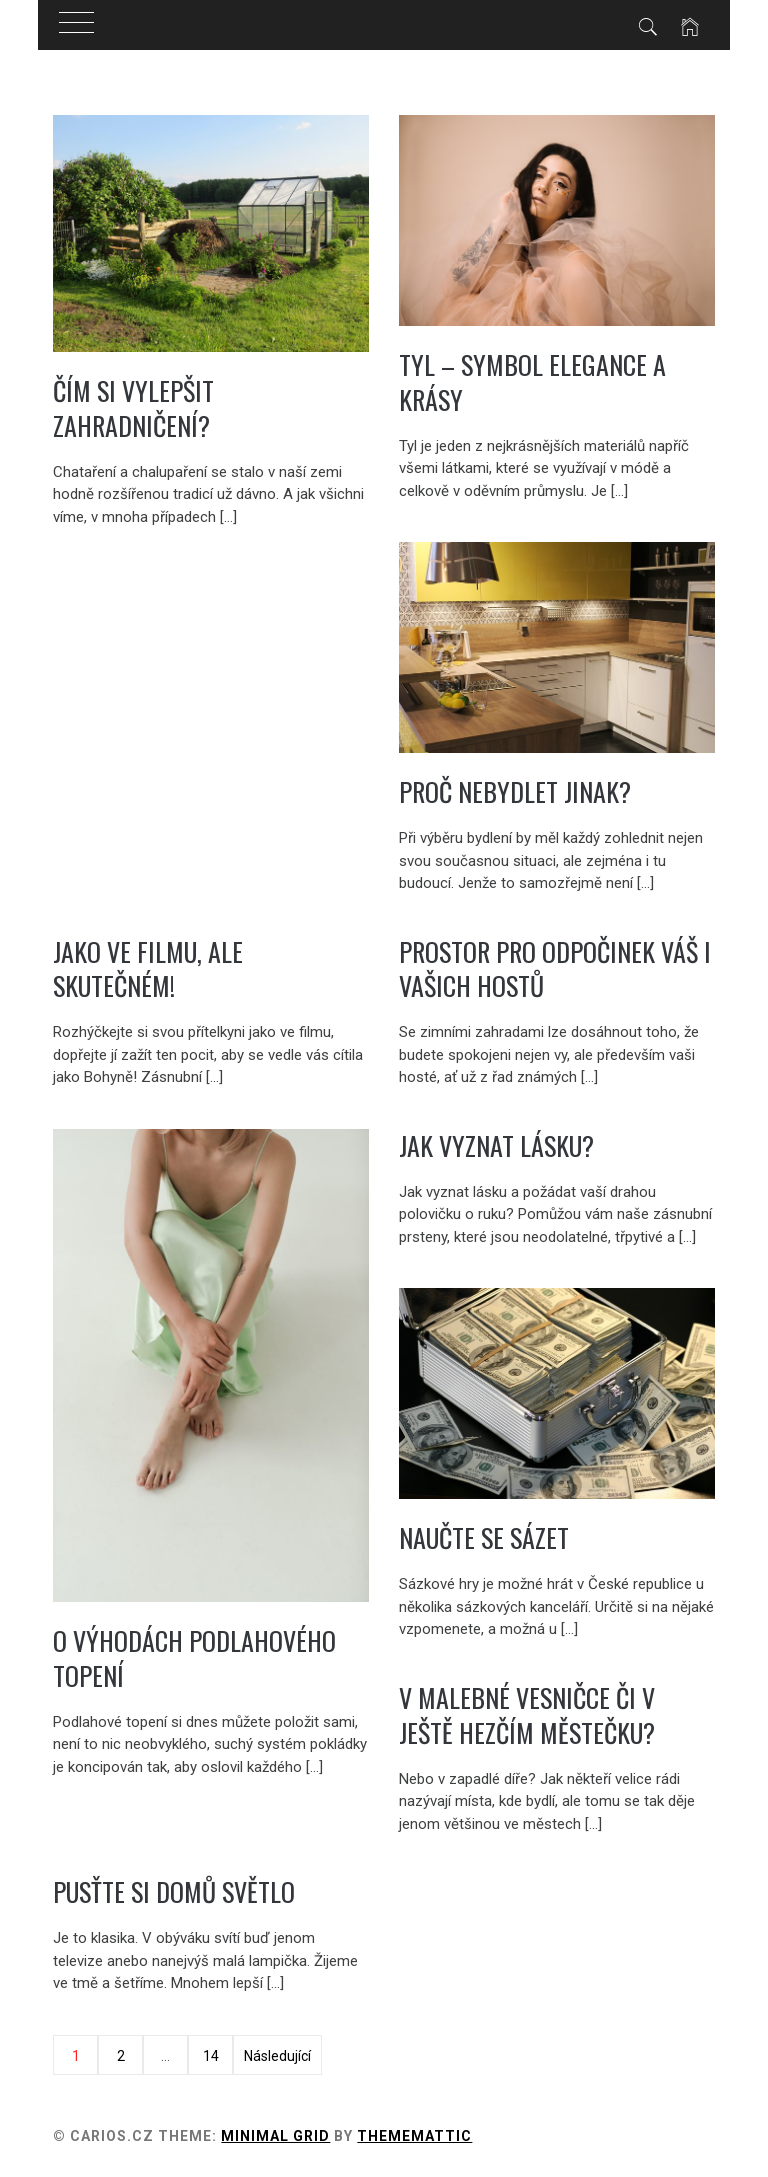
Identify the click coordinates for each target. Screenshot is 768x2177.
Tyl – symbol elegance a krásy (532, 382)
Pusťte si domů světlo (174, 1891)
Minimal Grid (275, 2136)
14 (211, 2056)
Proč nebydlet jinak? (515, 791)
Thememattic (414, 2136)
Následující (277, 2056)
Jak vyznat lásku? (496, 1145)
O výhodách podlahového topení (194, 1658)
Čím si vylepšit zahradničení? (133, 408)
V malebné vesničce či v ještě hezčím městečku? (527, 1715)
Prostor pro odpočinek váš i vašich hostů (555, 969)
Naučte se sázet (484, 1537)
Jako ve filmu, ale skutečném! (148, 969)
